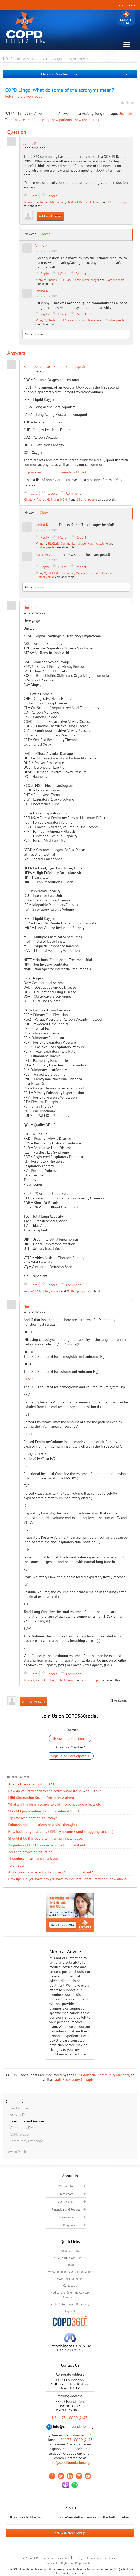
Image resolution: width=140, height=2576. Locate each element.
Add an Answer (50, 216)
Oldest (45, 234)
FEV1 (28, 1434)
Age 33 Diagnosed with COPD (31, 1784)
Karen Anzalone (98, 543)
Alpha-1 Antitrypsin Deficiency (70, 2304)
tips (96, 119)
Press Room (66, 2194)
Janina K (30, 143)
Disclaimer (62, 2558)
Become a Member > (70, 1738)
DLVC (28, 1379)
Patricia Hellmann (90, 202)
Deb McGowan (66, 1680)
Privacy (78, 2558)
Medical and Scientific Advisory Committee (70, 2295)
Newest (30, 234)
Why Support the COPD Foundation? (70, 2272)
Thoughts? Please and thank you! (33, 1858)
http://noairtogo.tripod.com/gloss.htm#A (55, 472)
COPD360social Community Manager (101, 2075)
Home (8, 58)
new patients (62, 119)
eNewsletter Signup (70, 2533)
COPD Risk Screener (70, 2279)
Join (120, 6)
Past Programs (66, 2225)
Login (131, 6)
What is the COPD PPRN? (70, 2258)
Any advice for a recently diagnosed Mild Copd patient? (50, 1872)
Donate (126, 18)
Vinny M (41, 280)
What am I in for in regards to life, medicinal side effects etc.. (55, 1804)
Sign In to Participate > (70, 1756)
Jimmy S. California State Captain (44, 202)
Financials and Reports (66, 2209)
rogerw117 (31, 1291)
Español (70, 2311)
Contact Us (70, 2285)
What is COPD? (70, 2251)
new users (83, 119)
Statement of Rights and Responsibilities (69, 2563)
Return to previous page (23, 96)
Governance (66, 2217)
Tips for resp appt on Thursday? (32, 1818)
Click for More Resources (60, 74)
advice (20, 119)
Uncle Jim (126, 113)
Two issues (16, 1865)
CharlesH (72, 202)
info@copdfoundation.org (69, 2462)
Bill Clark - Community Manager (79, 280)
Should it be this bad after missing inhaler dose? (46, 1838)
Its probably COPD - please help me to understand (46, 1845)
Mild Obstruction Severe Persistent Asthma (41, 1797)
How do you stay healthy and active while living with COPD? (54, 1791)
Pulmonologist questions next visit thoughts (42, 1824)
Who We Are (66, 2186)
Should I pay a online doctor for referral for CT (43, 1811)
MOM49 (65, 499)
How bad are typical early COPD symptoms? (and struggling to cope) (60, 1831)
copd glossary (39, 119)
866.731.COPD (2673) (77, 2439)
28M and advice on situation (30, 1852)
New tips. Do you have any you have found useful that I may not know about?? (68, 1879)
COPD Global (66, 2202)
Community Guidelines (101, 2558)
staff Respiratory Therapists (75, 2079)
